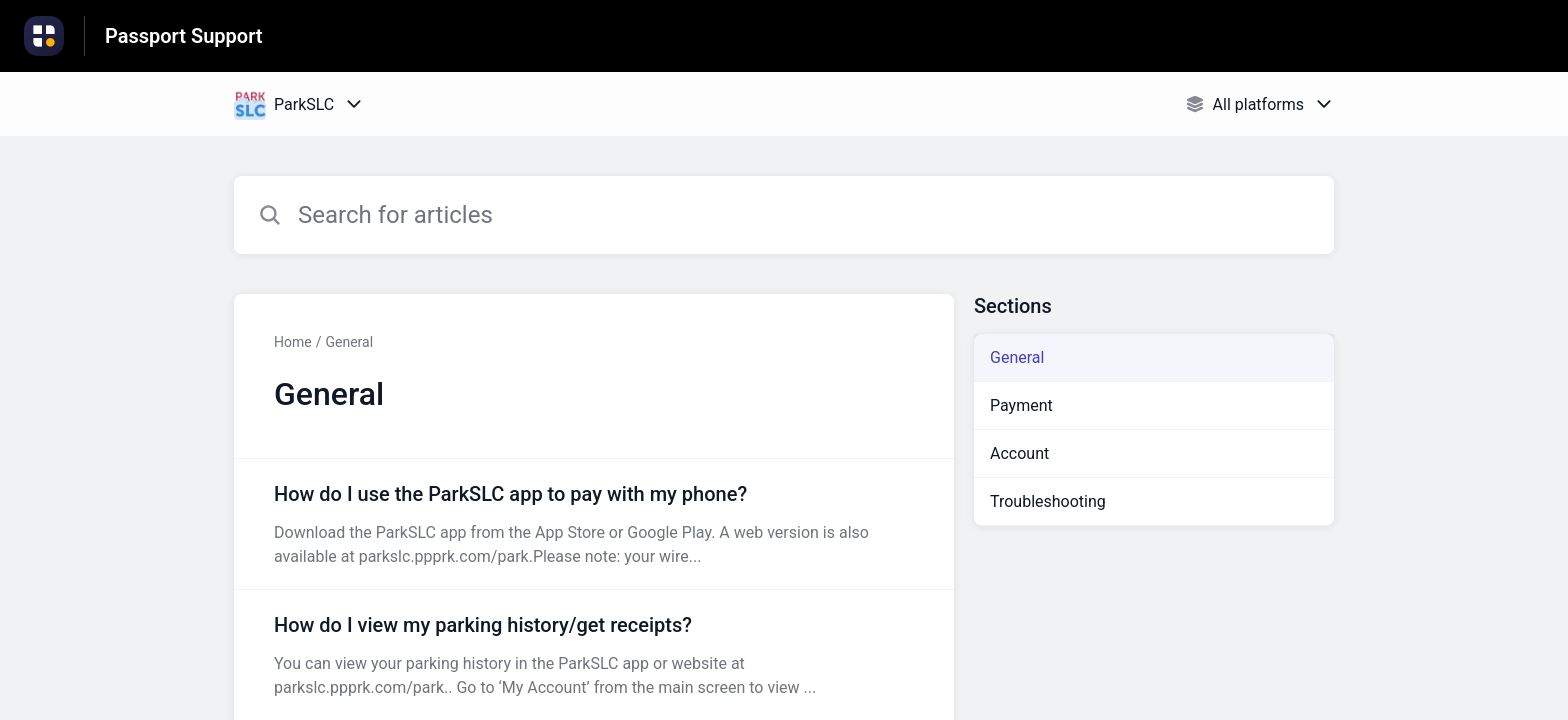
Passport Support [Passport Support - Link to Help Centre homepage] (184, 36)
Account (1019, 453)
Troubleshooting (1048, 501)
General (349, 342)
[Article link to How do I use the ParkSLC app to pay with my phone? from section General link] (594, 524)
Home (293, 342)
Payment (1021, 405)
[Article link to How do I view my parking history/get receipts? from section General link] (594, 655)
